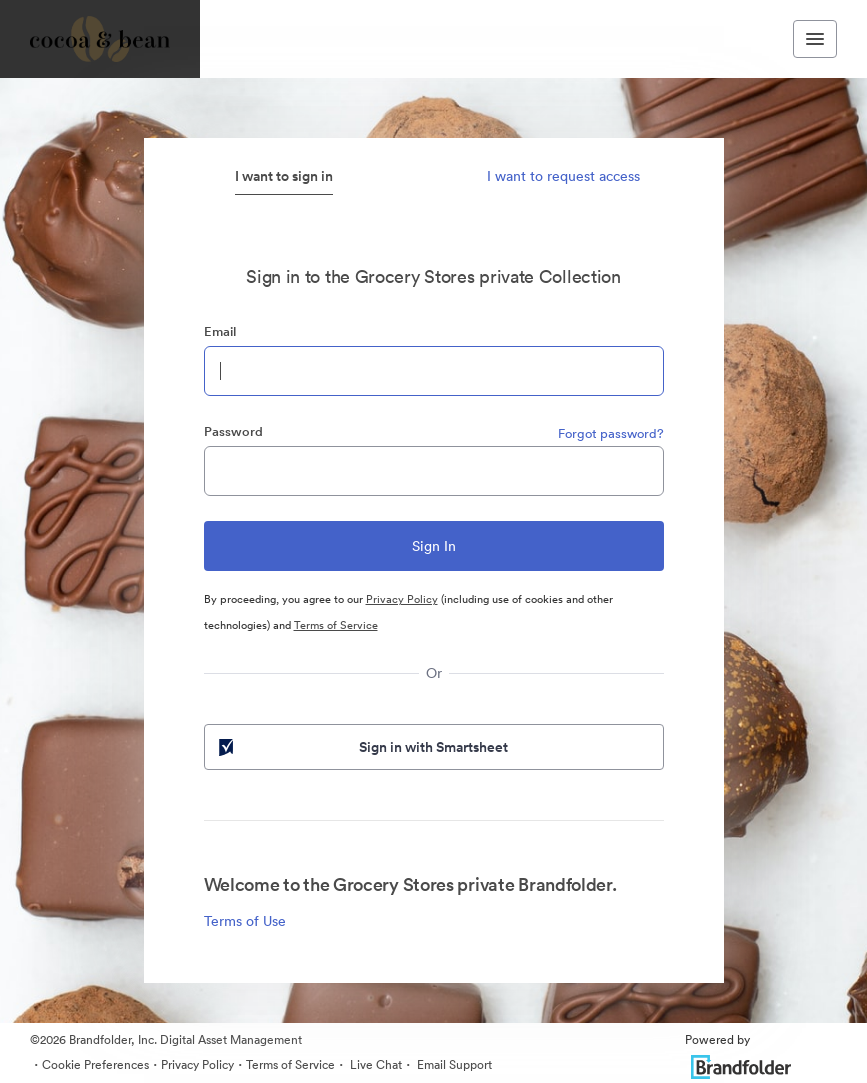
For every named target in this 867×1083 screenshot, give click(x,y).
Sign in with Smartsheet (362, 747)
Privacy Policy (402, 599)
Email (220, 331)
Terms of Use (245, 921)
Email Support (453, 1064)
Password (233, 431)
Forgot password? (611, 433)
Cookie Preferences (95, 1064)
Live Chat (374, 1064)
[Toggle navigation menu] (815, 39)
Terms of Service (336, 625)
